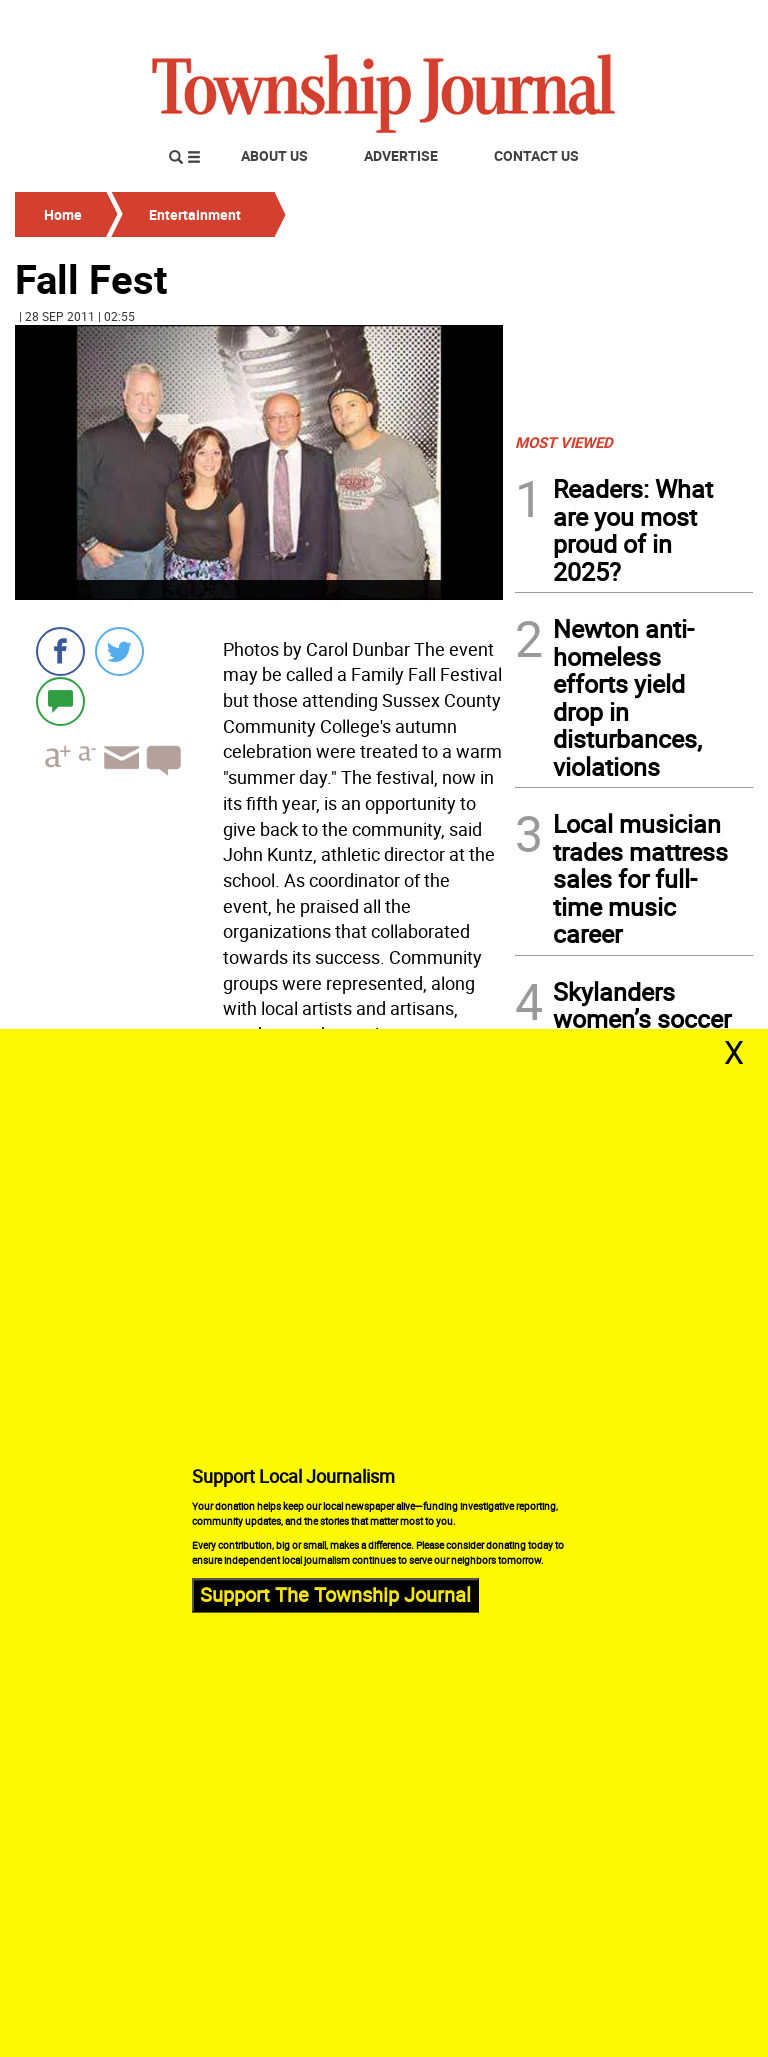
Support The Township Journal (335, 1595)
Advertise (401, 155)
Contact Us (536, 155)
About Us (274, 155)
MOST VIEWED (564, 442)
